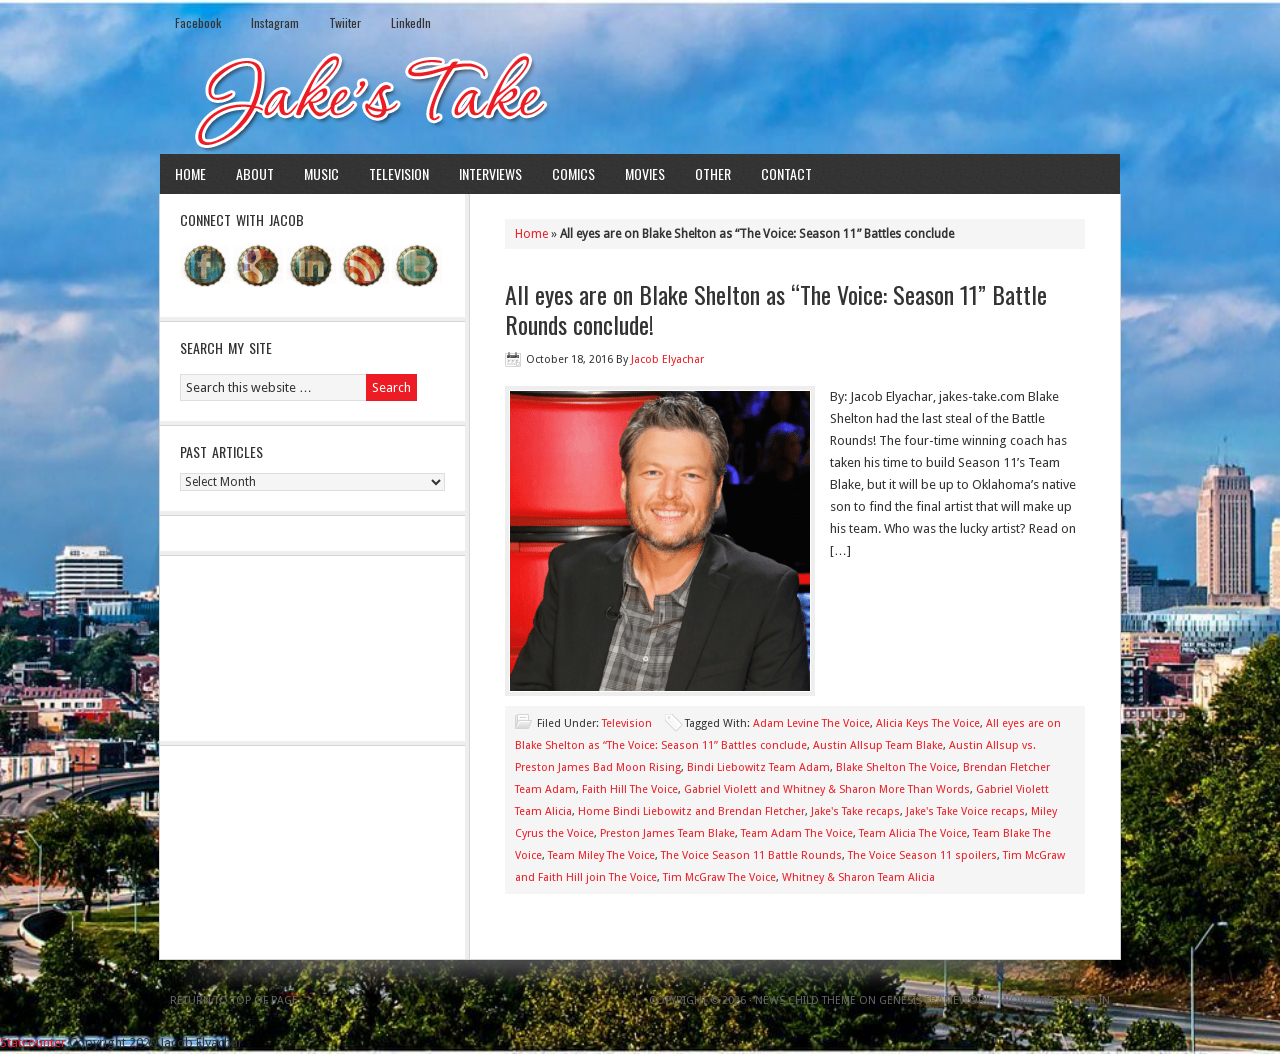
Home (190, 173)
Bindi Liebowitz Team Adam (758, 767)
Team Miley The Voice (601, 855)
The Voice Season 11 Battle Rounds (751, 855)
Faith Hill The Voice (630, 789)
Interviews (490, 173)
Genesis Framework (935, 1000)
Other (713, 173)
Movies (645, 173)
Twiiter (345, 22)
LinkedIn (411, 22)
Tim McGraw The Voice (719, 877)
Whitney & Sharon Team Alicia (858, 877)
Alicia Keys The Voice (928, 723)
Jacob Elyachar (667, 359)
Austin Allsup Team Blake (878, 745)
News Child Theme (805, 1000)
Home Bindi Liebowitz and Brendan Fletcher (691, 811)
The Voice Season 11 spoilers (922, 855)
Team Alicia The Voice (913, 833)
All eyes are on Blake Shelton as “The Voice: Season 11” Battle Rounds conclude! (776, 309)
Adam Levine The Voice (811, 723)
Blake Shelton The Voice (896, 767)
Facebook (198, 22)
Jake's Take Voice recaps (965, 811)
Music (321, 173)
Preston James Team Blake (667, 833)
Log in (1092, 1000)
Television (399, 173)
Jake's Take (640, 99)
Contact (786, 173)
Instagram (275, 22)
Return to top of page (234, 1000)
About (255, 173)
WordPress (1032, 1000)
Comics (573, 173)
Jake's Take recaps (855, 811)
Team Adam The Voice (797, 833)
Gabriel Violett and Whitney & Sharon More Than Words (827, 789)
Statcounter (33, 1042)
